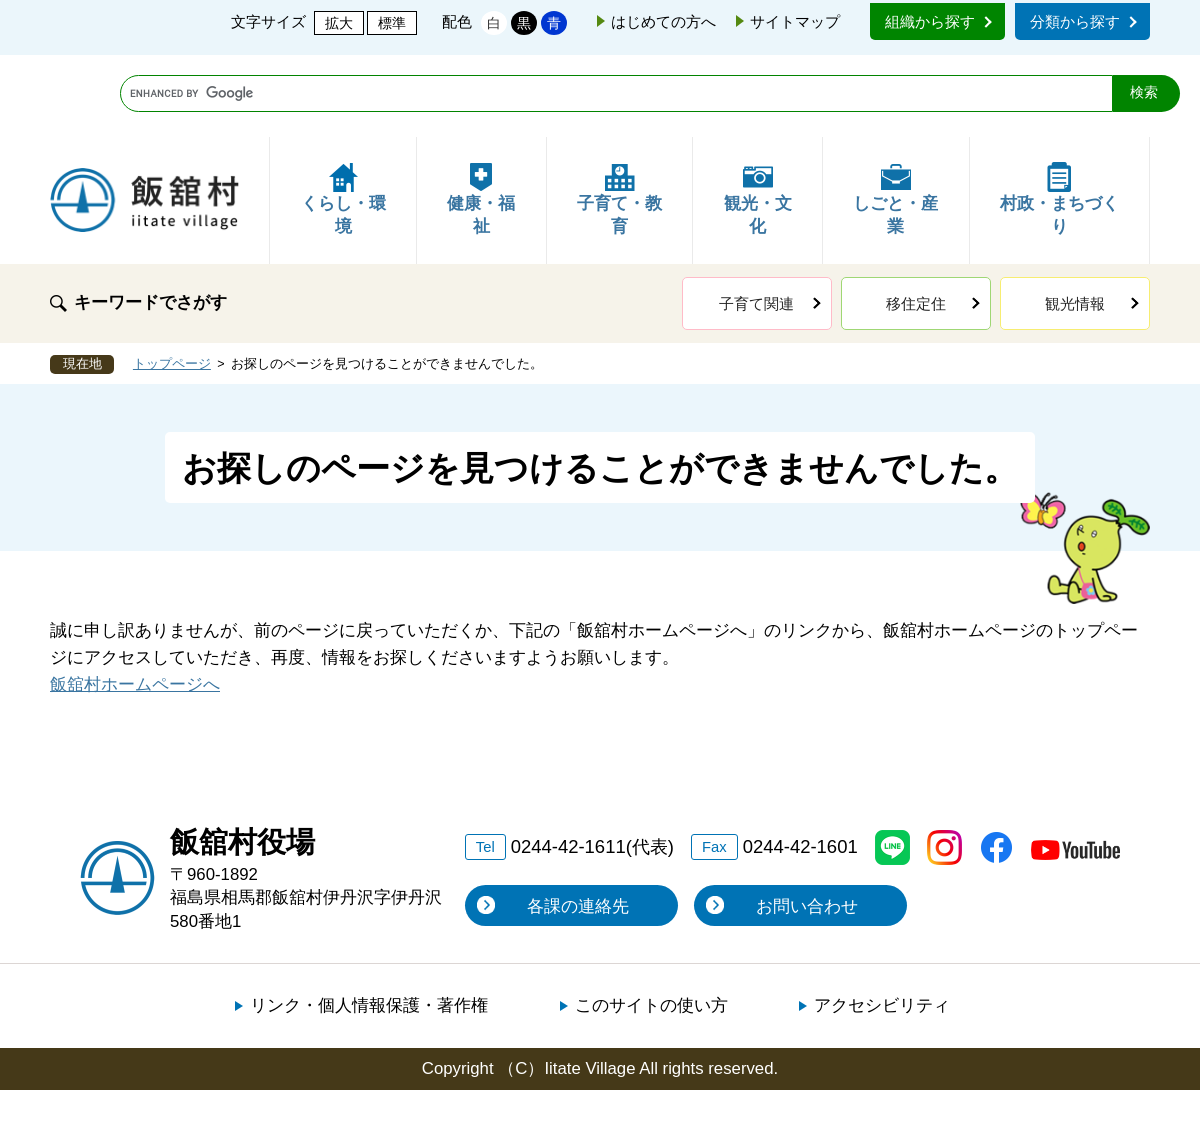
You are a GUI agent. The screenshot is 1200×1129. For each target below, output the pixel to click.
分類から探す (1075, 21)
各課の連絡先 (578, 824)
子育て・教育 (619, 117)
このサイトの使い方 (651, 923)
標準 (392, 23)
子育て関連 (756, 221)
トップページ (172, 282)
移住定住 (916, 221)
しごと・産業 (895, 117)
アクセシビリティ (882, 923)
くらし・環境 (343, 117)
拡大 (339, 23)
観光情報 (1075, 221)
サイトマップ (795, 21)
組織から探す (930, 21)
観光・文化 (758, 117)
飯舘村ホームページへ (135, 602)
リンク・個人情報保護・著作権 (369, 923)
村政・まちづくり (1059, 117)
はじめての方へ (663, 21)
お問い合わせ (807, 824)
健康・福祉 (481, 117)
